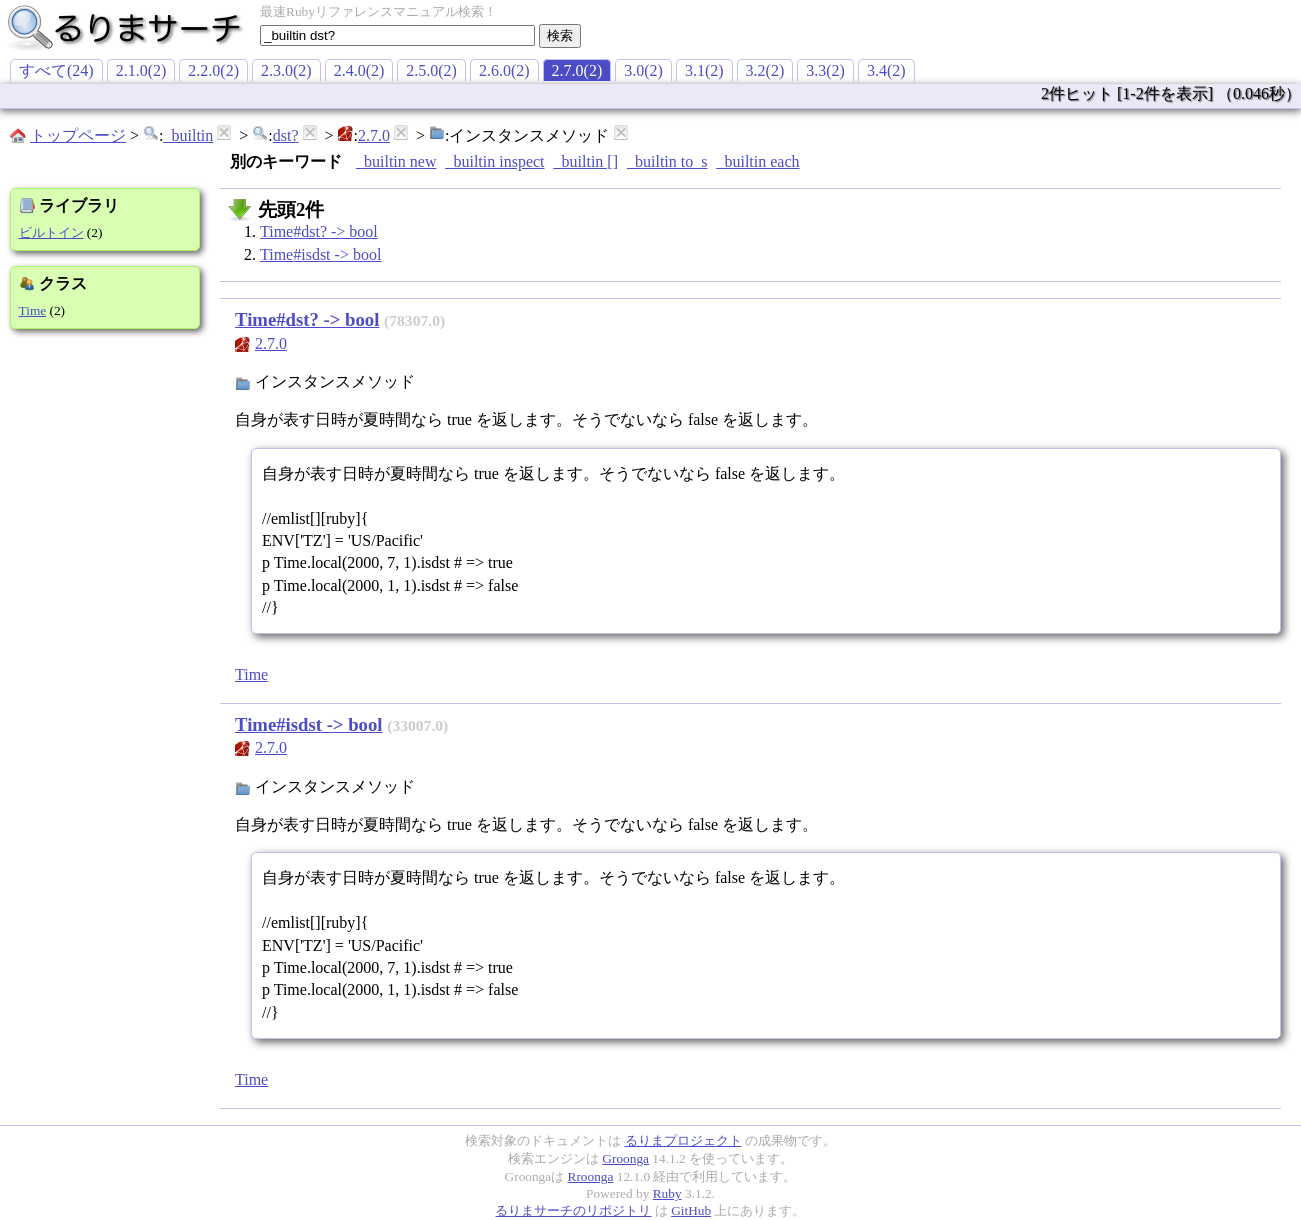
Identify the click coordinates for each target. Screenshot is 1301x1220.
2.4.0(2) (359, 70)
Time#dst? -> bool (319, 231)
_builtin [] (586, 161)
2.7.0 (374, 135)
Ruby (667, 1193)
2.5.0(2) (431, 70)
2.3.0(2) (286, 70)
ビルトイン (51, 232)
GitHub (691, 1210)
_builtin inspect (494, 161)
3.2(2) (765, 70)
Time (33, 310)
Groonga (625, 1158)
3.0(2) (643, 70)
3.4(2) (886, 70)
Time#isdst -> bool (320, 254)
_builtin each (757, 161)
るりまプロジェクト (683, 1140)
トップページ (78, 135)
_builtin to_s (667, 161)
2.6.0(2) (504, 70)
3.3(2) (825, 70)
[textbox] (397, 35)
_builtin (188, 135)
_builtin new (396, 161)
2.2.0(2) (213, 70)
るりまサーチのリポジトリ (573, 1210)
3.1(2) (704, 70)
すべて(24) (56, 70)
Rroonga (591, 1176)
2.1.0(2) (141, 70)
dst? (286, 135)
